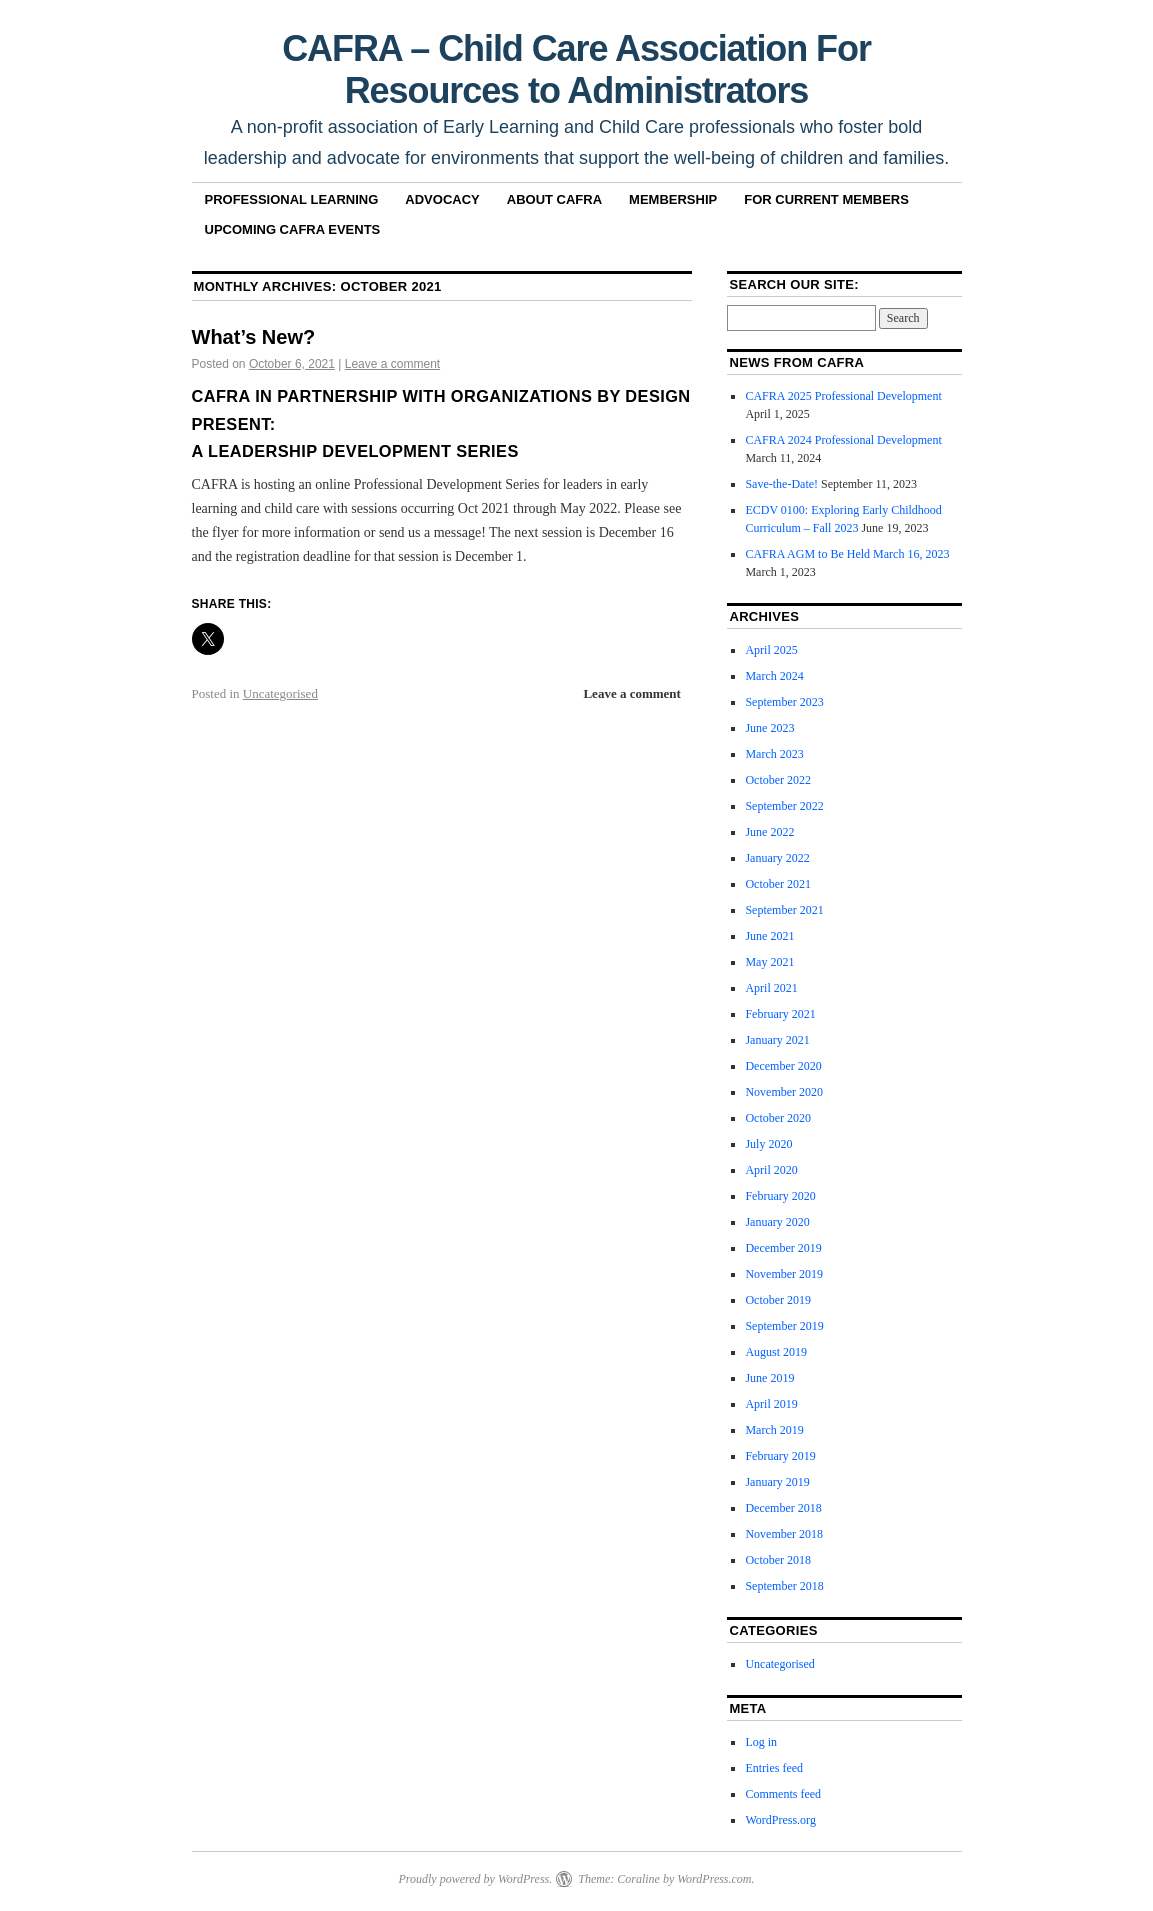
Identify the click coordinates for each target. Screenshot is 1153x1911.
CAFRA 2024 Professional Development (843, 440)
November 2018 (784, 1534)
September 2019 (784, 1326)
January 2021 (777, 1040)
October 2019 (778, 1300)
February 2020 (780, 1196)
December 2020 (783, 1066)
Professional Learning (292, 199)
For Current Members (826, 199)
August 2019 (776, 1352)
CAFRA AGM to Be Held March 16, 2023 (847, 554)
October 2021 (778, 884)
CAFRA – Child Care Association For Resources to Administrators (576, 69)
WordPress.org (780, 1820)
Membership (673, 199)
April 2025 (771, 650)
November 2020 (784, 1092)
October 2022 (778, 780)
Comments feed (783, 1794)
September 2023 (784, 702)
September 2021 (784, 910)
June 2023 (769, 728)
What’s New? (254, 337)
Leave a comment (392, 364)
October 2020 (778, 1118)
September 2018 (784, 1586)
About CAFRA (554, 199)
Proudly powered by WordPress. (475, 1879)
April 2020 (771, 1170)
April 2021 (771, 988)
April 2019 (771, 1404)
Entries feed (774, 1768)
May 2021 (769, 962)
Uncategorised (280, 693)
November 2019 (784, 1274)
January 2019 (777, 1482)
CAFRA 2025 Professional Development (843, 396)
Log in (761, 1742)
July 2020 (768, 1144)
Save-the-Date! (781, 484)
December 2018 (783, 1508)
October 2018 (778, 1560)
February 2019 (780, 1456)
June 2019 (769, 1378)
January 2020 (777, 1222)
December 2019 (783, 1248)
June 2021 (769, 936)
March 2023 (774, 754)
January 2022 (777, 858)
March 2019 (774, 1430)
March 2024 (774, 676)
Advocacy (442, 199)
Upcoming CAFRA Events (293, 229)
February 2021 (780, 1014)
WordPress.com (714, 1879)
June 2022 (769, 832)
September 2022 (784, 806)
